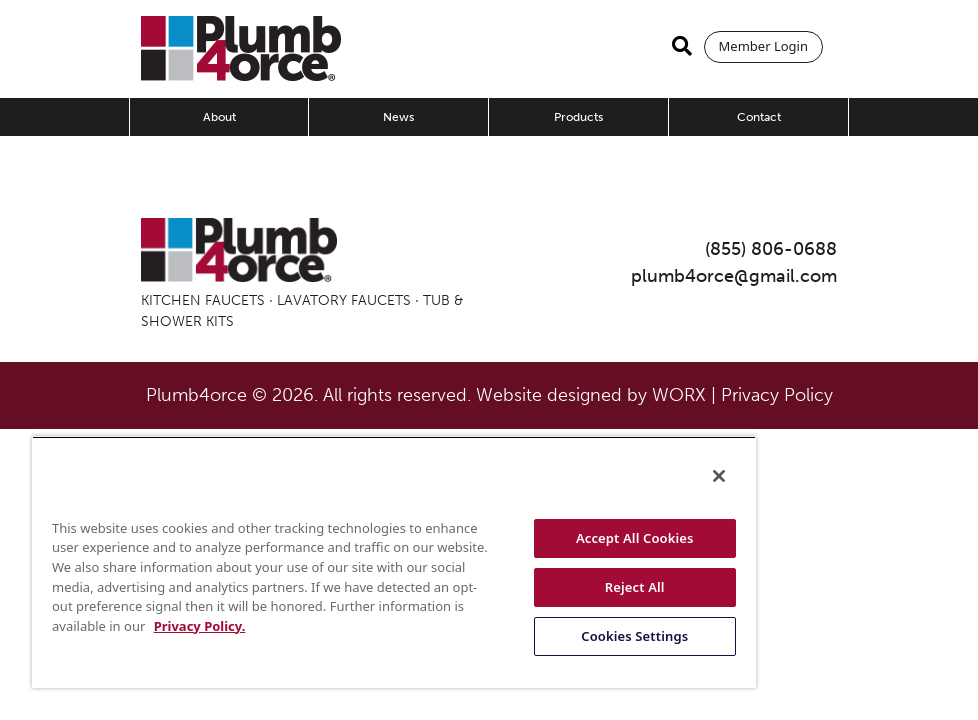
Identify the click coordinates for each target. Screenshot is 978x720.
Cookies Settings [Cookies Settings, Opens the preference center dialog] (634, 636)
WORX (679, 395)
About (219, 117)
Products (578, 117)
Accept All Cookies (635, 538)
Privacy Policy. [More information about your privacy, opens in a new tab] (200, 626)
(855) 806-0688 (771, 249)
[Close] (719, 476)
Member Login (763, 46)
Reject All (635, 587)
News (398, 117)
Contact (759, 117)
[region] (394, 562)
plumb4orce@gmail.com (734, 276)
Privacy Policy (777, 395)
